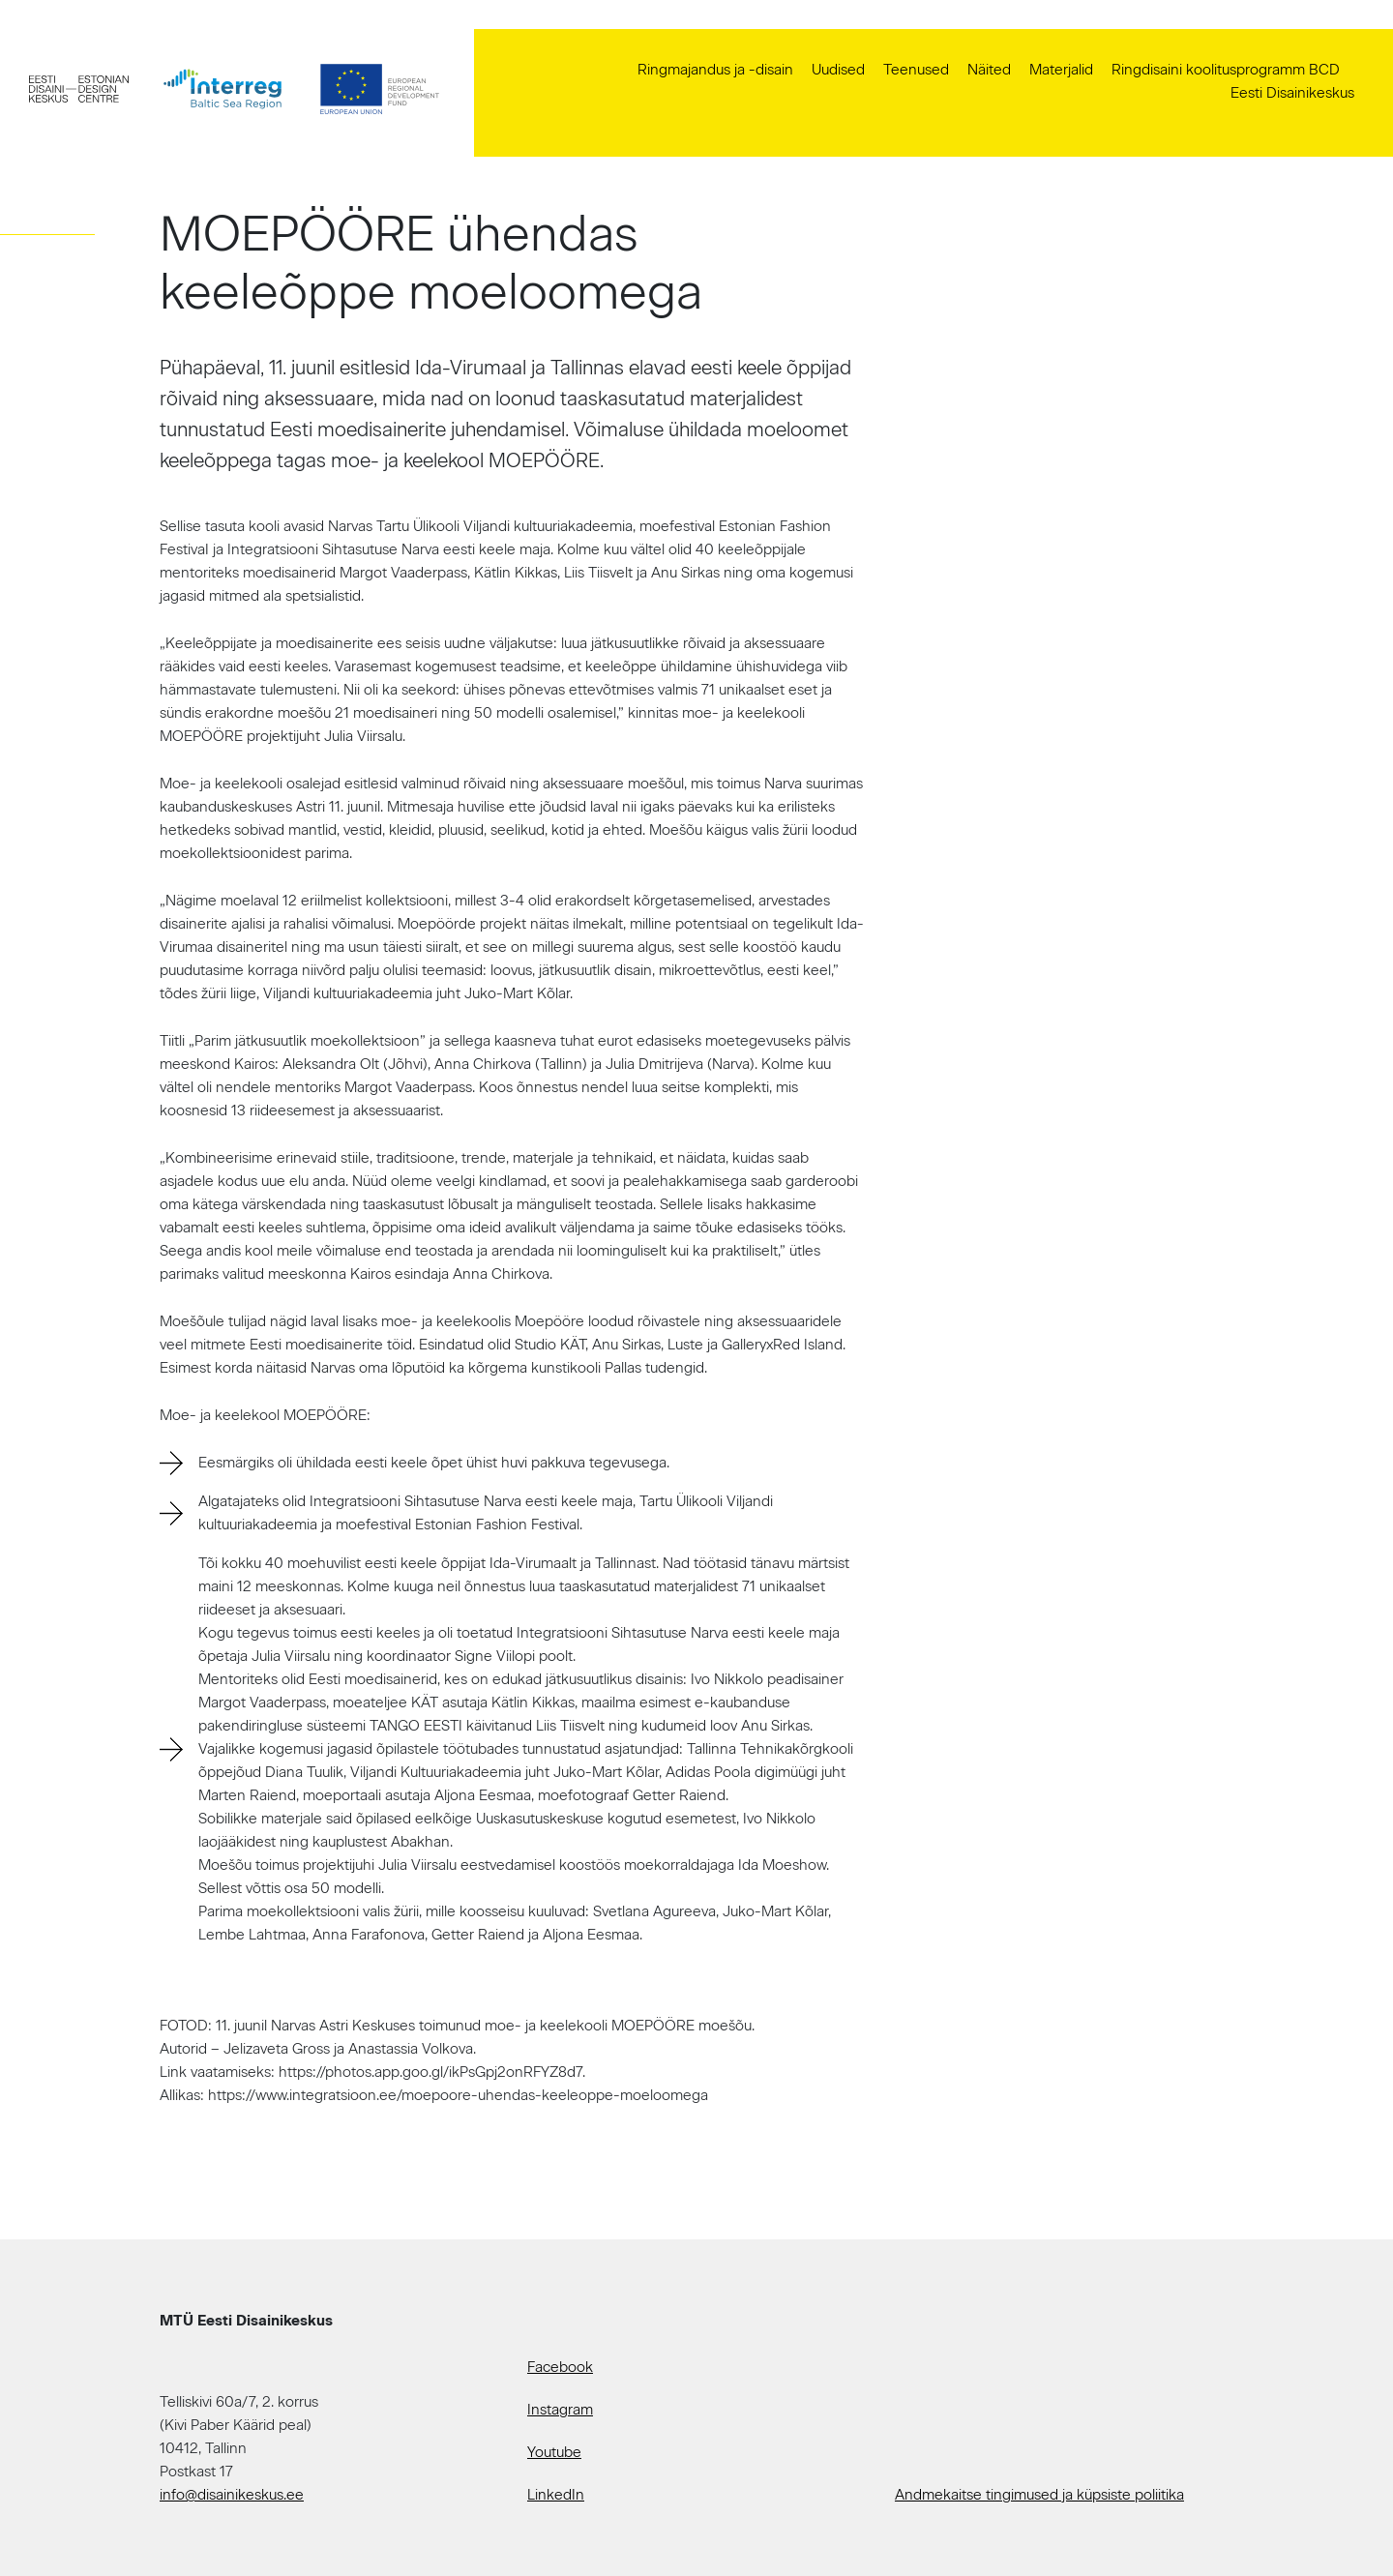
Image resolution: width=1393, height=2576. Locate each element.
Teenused (916, 69)
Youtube (554, 2452)
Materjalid (1061, 69)
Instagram (560, 2409)
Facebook (560, 2367)
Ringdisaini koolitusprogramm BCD (1225, 69)
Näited (989, 69)
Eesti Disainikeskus (1292, 93)
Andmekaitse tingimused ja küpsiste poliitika (1039, 2494)
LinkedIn (555, 2494)
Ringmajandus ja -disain (715, 69)
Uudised (838, 69)
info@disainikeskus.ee (232, 2494)
